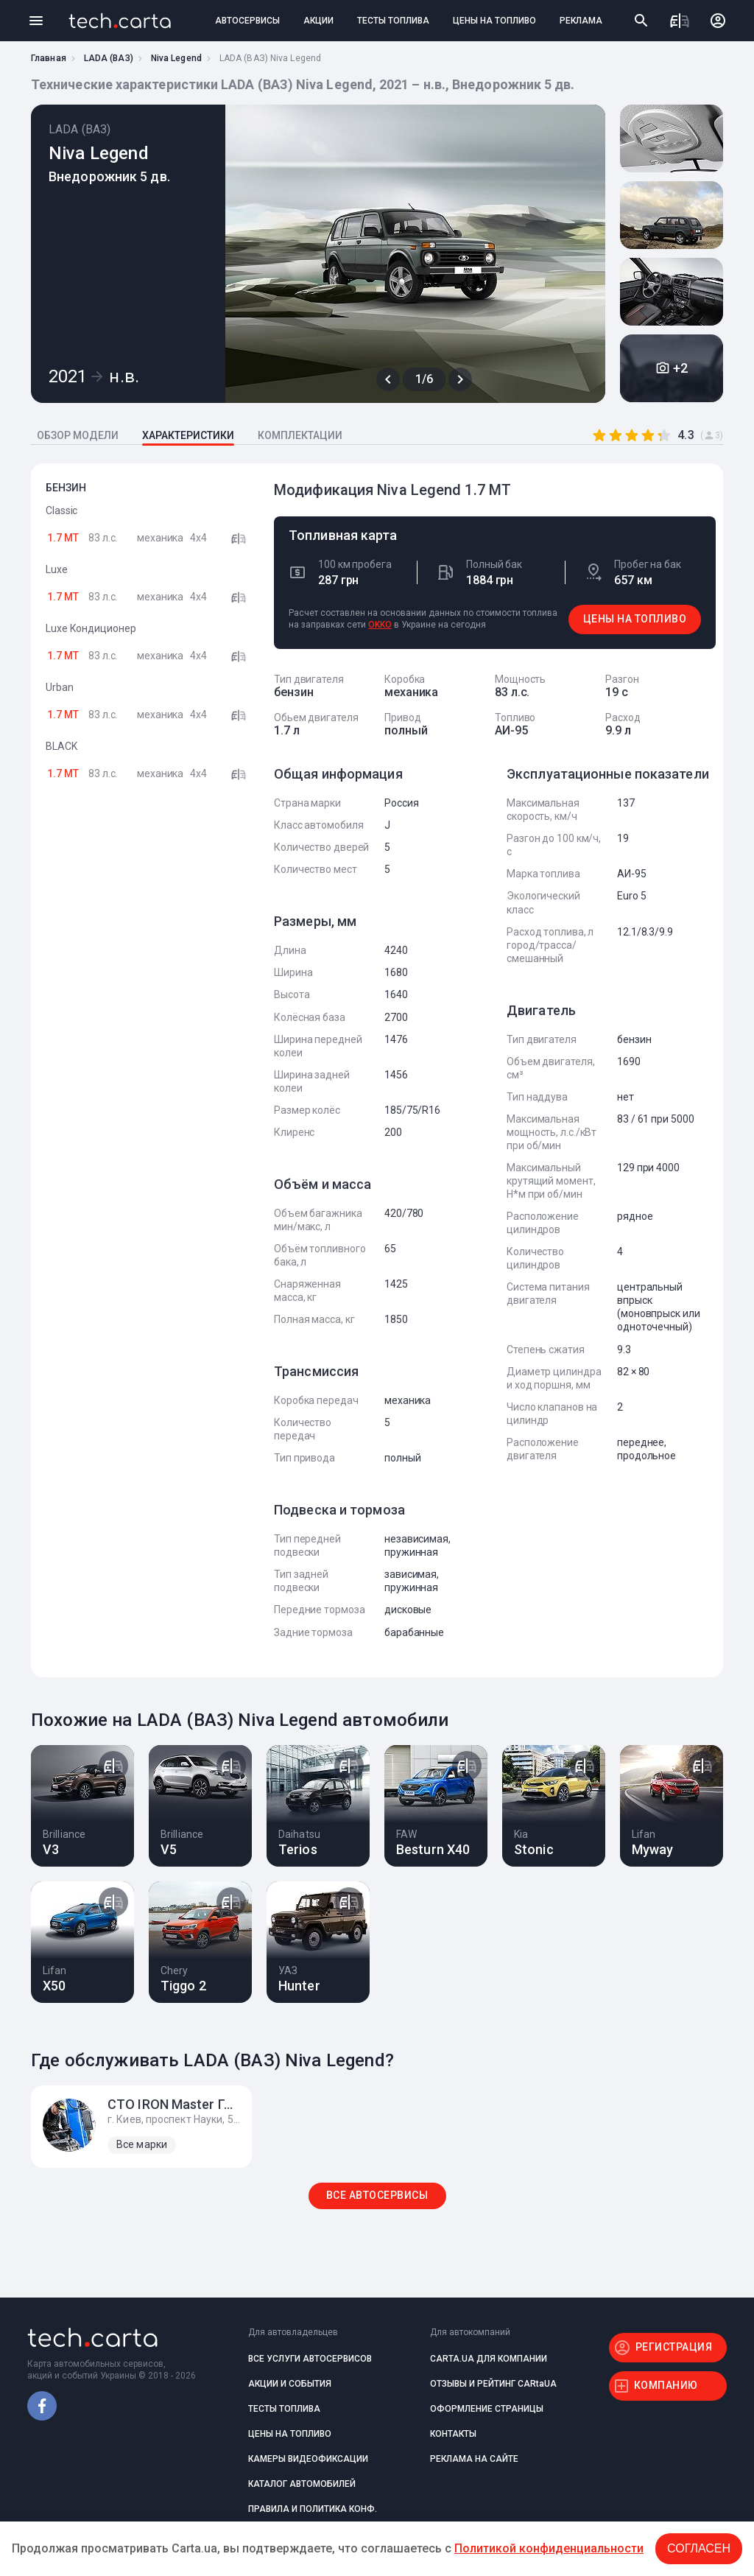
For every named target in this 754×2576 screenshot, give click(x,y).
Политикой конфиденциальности (549, 2548)
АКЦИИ (318, 20)
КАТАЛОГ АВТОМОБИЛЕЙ (302, 2484)
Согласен (698, 2548)
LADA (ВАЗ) (108, 58)
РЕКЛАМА (581, 20)
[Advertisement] (148, 1033)
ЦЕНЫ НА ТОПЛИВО (494, 20)
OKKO (380, 625)
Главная (48, 58)
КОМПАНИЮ (666, 2385)
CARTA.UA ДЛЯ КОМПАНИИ (488, 2359)
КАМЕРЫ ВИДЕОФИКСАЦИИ (308, 2459)
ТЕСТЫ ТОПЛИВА (393, 20)
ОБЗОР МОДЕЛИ (78, 435)
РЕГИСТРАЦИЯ (674, 2347)
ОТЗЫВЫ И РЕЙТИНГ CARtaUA (493, 2384)
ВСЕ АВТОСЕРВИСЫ (377, 2195)
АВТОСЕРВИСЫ (247, 20)
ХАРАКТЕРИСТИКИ (188, 435)
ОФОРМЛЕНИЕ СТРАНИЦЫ (486, 2409)
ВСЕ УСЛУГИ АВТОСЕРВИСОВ (310, 2359)
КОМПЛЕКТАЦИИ (300, 435)
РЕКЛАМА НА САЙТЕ (474, 2459)
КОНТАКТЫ (453, 2434)
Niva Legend (176, 58)
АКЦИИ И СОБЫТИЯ (289, 2384)
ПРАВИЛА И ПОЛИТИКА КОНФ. (312, 2509)
